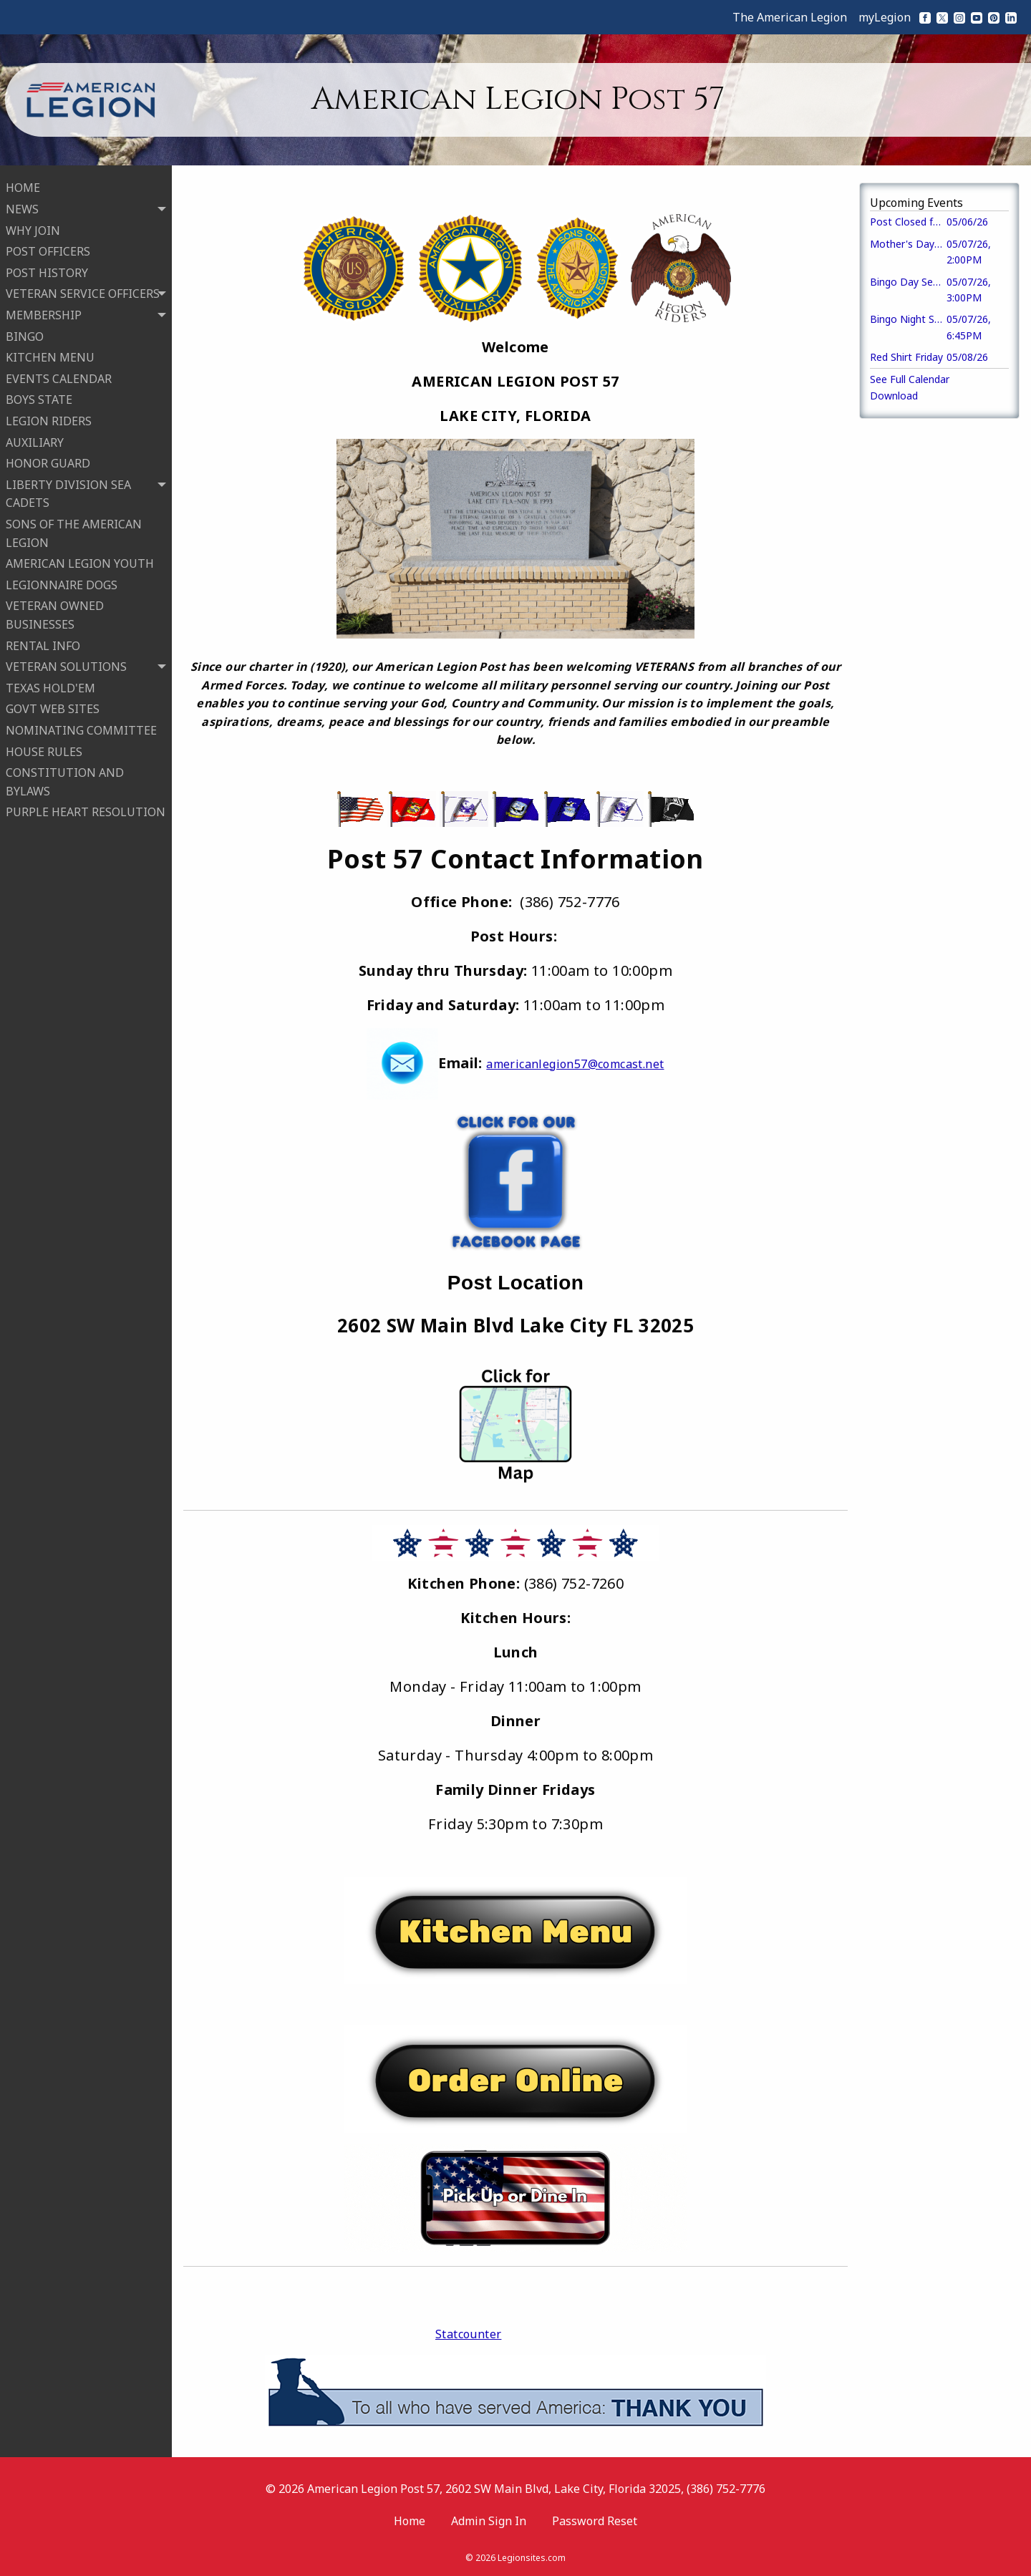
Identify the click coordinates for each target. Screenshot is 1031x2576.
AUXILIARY (35, 441)
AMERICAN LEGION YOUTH (80, 563)
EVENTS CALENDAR (59, 377)
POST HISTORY (47, 271)
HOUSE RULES (44, 750)
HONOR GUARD (48, 462)
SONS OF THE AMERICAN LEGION (74, 532)
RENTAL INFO (43, 644)
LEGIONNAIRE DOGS (61, 583)
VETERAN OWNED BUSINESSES (55, 614)
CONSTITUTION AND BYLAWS (65, 781)
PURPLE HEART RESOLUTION (85, 811)
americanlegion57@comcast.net (575, 1064)
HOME (23, 187)
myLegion (884, 17)
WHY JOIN (33, 229)
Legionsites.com (532, 2558)
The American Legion (789, 17)
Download (894, 395)
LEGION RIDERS (49, 420)
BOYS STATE (39, 399)
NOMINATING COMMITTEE (81, 729)
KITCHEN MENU (50, 356)
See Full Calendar (909, 379)
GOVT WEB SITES (53, 708)
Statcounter (468, 2334)
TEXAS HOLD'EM (50, 686)
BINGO (25, 335)
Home (409, 2521)
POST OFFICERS (48, 250)
